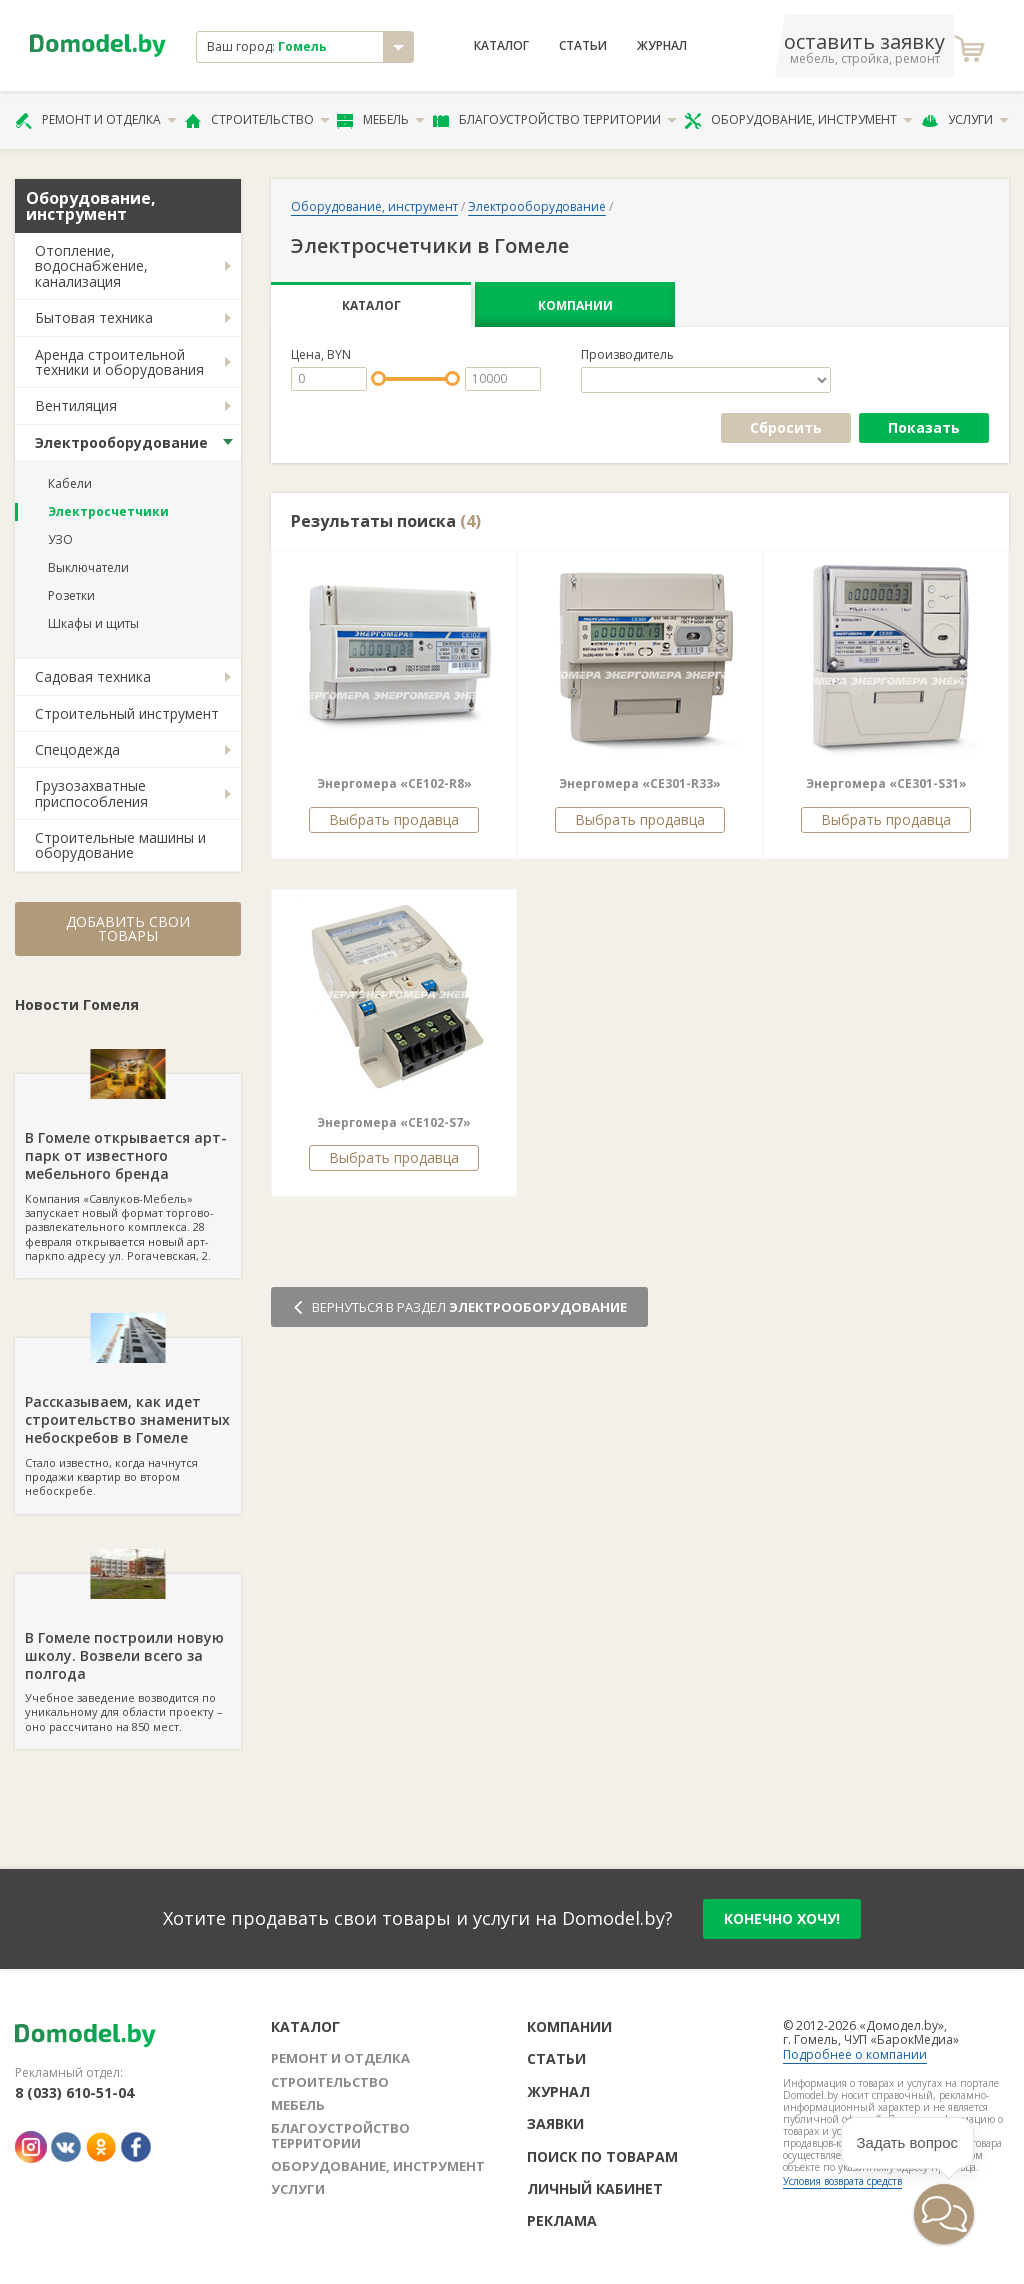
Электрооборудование (121, 442)
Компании (575, 305)
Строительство (257, 120)
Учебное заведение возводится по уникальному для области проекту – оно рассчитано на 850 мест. (128, 1654)
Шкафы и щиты (93, 623)
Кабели (70, 483)
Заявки (555, 2123)
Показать (924, 427)
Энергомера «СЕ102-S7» (394, 1122)
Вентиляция (76, 405)
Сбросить (786, 427)
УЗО (60, 539)
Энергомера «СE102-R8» (394, 783)
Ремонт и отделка (96, 120)
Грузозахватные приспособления (91, 793)
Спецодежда (77, 749)
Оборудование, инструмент (798, 120)
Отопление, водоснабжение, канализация (91, 266)
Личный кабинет (595, 2188)
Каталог (501, 46)
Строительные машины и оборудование (120, 845)
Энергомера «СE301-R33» (640, 783)
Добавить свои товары (128, 928)
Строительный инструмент (127, 713)
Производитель (627, 355)
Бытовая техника (94, 317)
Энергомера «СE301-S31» (886, 783)
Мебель (381, 120)
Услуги (965, 120)
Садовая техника (93, 676)
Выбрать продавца (394, 819)
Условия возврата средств (842, 2181)
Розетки (71, 595)
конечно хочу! (782, 1918)
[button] (944, 2214)
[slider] (378, 378)
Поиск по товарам (602, 2156)
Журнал (662, 46)
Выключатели (88, 567)
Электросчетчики (108, 511)
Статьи (583, 46)
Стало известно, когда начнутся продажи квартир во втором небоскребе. (128, 1418)
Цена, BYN (321, 355)
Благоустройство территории (555, 120)
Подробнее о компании (855, 2054)
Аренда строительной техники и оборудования (119, 362)
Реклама (562, 2220)
